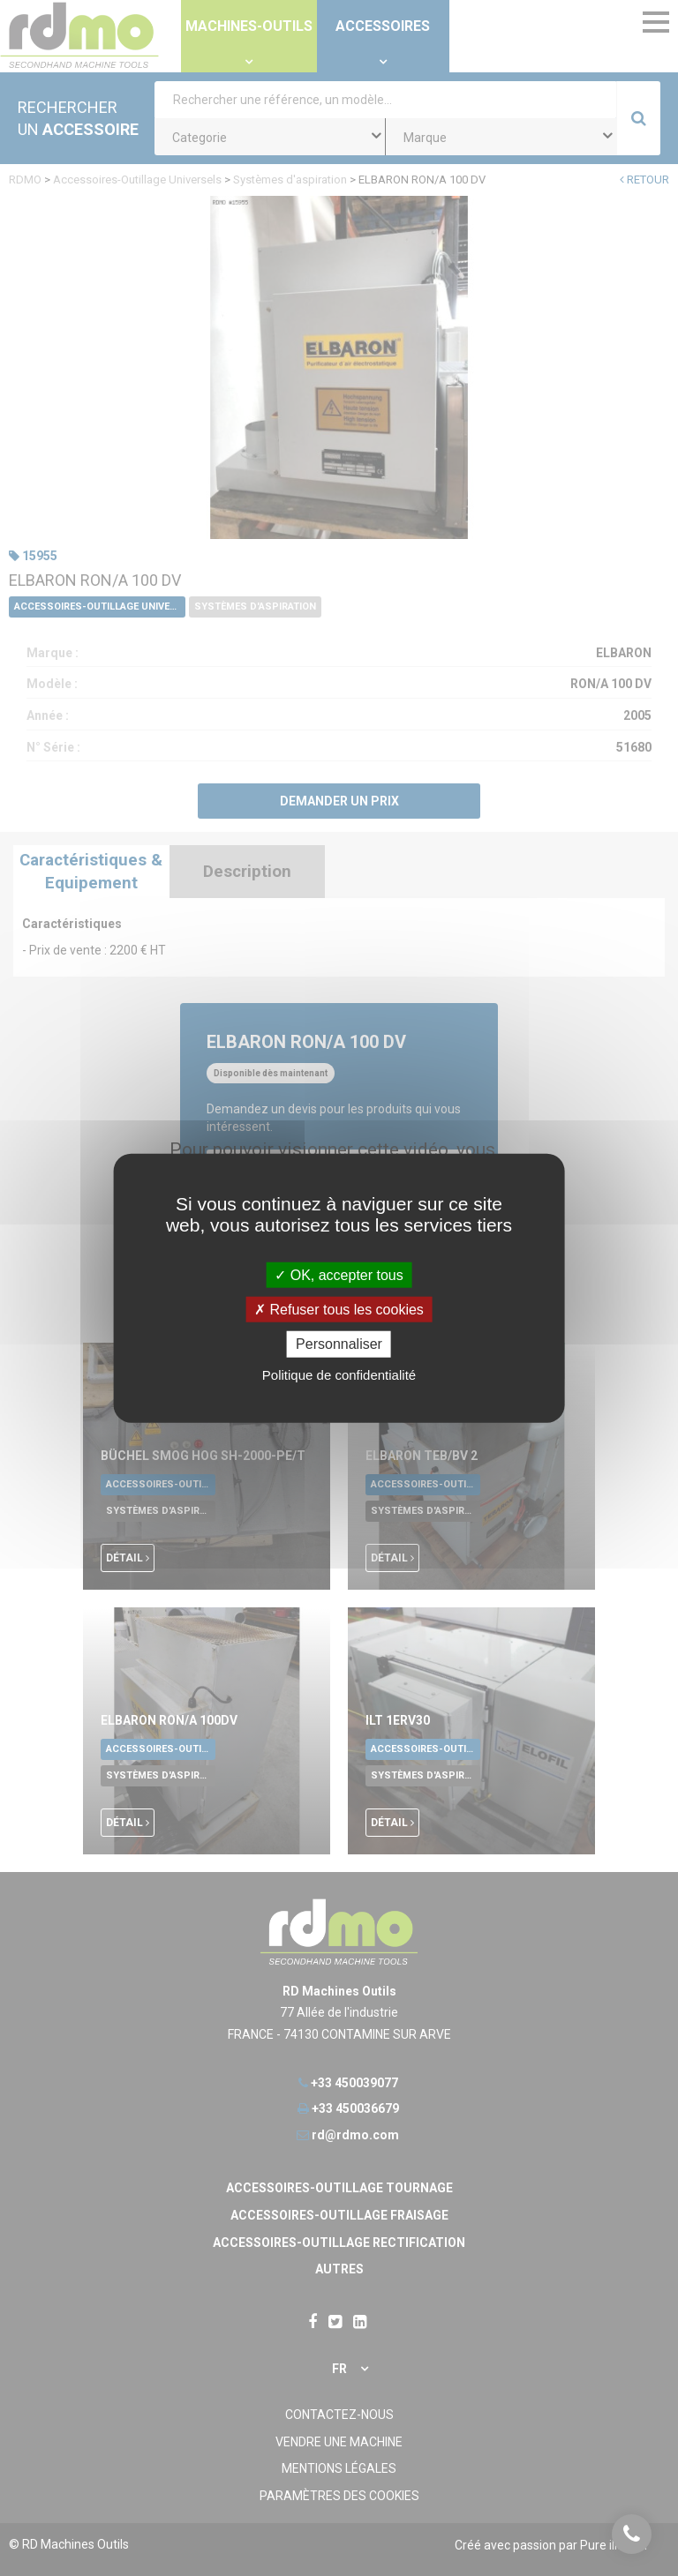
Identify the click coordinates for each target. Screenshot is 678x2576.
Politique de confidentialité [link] (339, 1374)
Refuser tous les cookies (339, 1309)
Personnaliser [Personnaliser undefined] (339, 1344)
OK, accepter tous (339, 1275)
